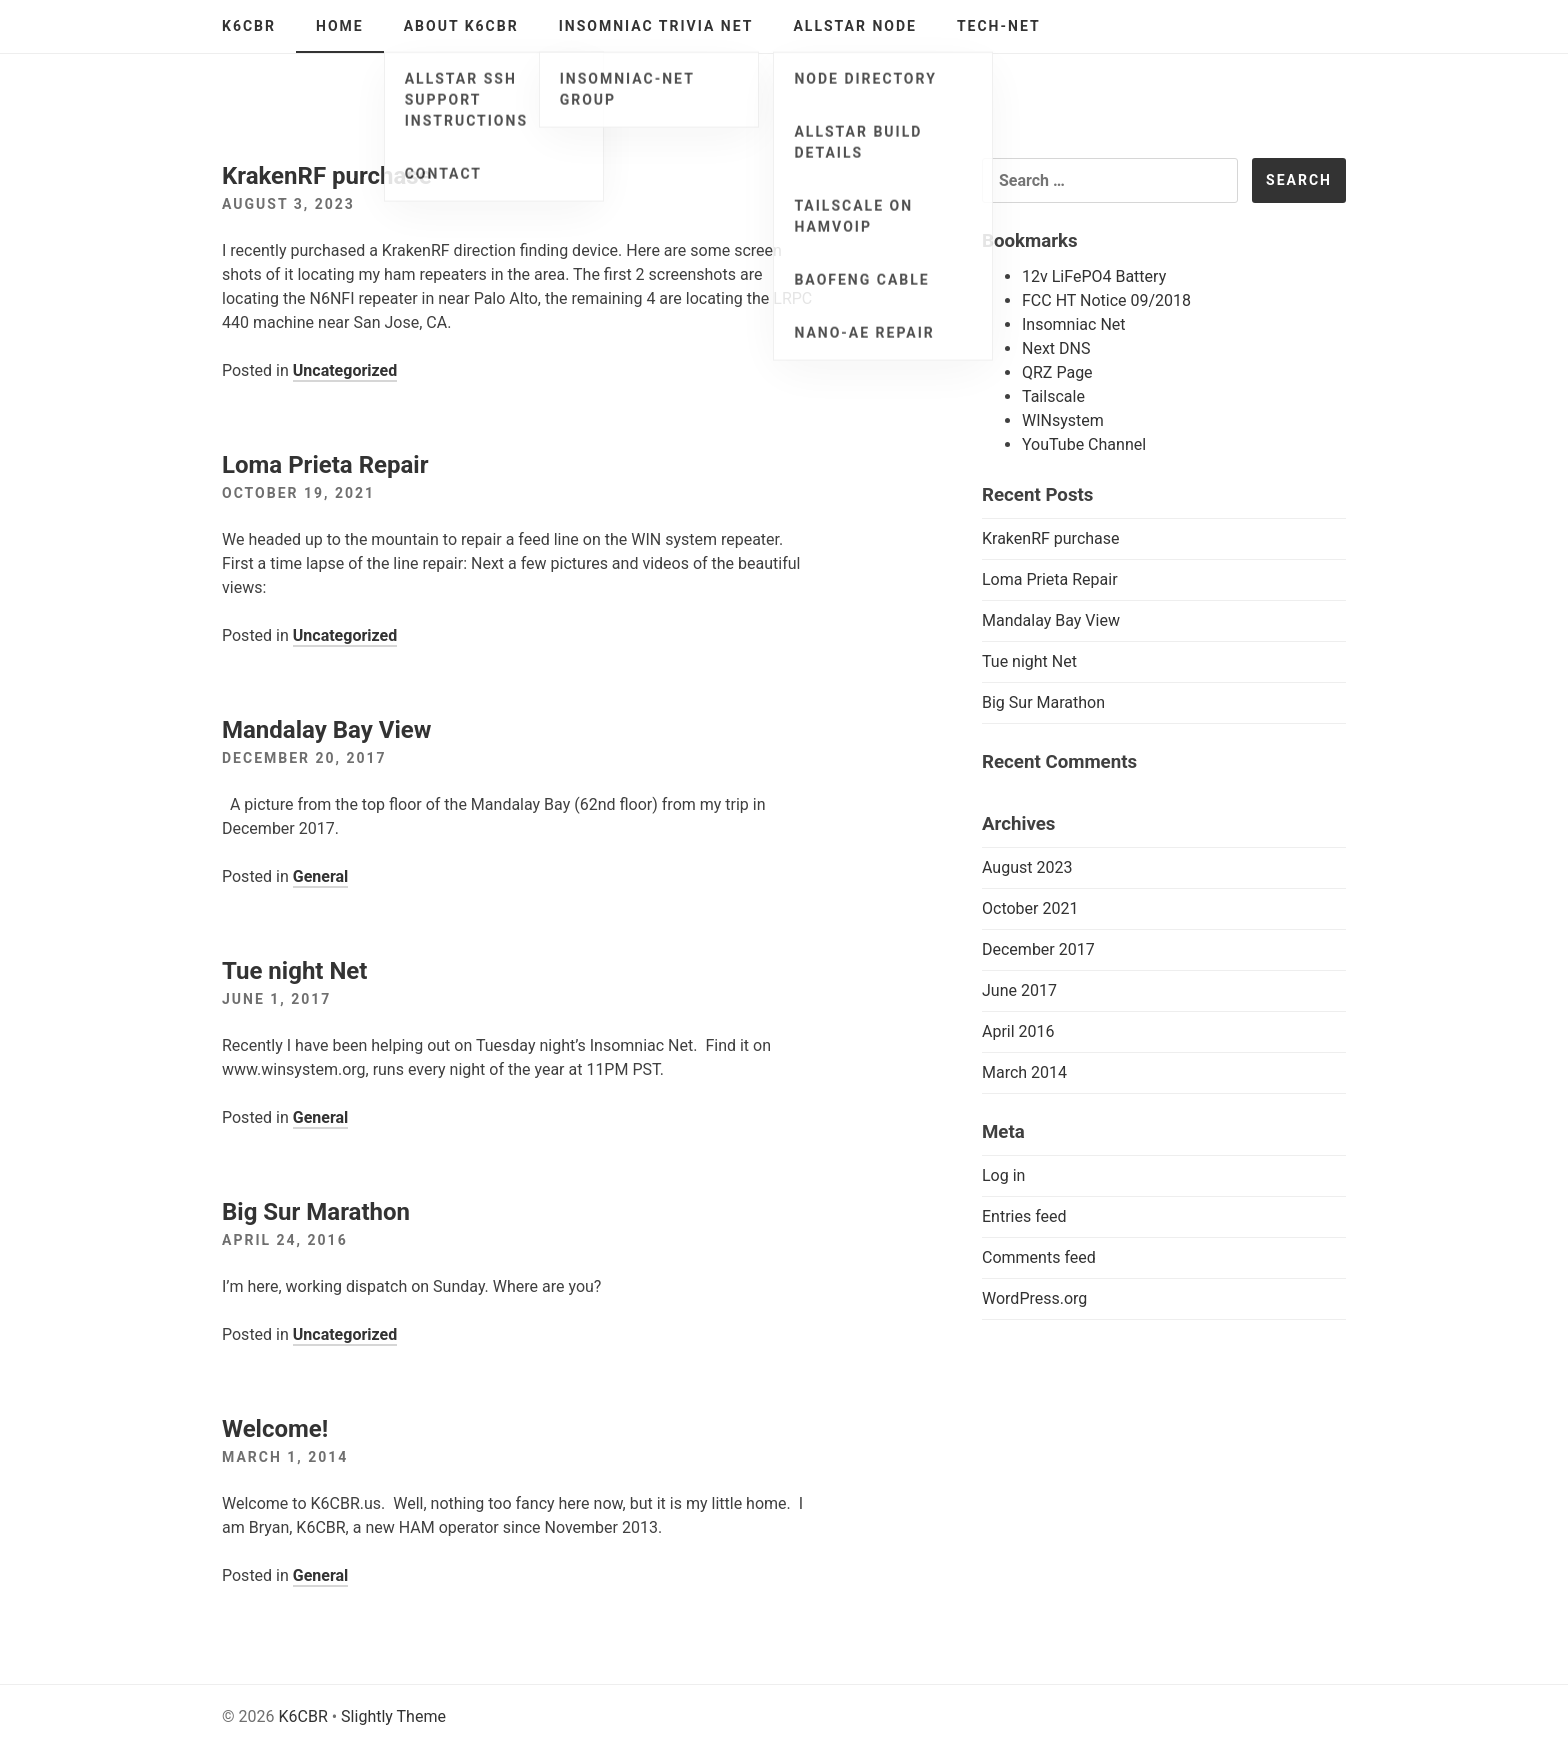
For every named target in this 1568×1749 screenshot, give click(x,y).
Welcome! (275, 1429)
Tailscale (1053, 396)
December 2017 (1038, 949)
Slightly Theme (393, 1716)
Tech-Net (999, 26)
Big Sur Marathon (316, 1212)
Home (340, 26)
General (321, 876)
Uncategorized (345, 370)
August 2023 (1027, 867)
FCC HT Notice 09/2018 (1106, 300)
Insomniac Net (1074, 324)
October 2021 (1030, 908)
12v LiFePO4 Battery (1094, 276)
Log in (1003, 1175)
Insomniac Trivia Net (656, 26)
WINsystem (1063, 420)
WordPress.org (1034, 1298)
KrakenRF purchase (327, 176)
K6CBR (249, 26)
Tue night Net (294, 971)
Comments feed (1039, 1257)
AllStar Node (854, 26)
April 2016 (1018, 1031)
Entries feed (1024, 1216)
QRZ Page (1057, 372)
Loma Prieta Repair (325, 465)
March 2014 (1024, 1072)
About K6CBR (461, 26)
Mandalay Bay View (326, 730)
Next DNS (1056, 348)
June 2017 (1019, 990)
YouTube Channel (1084, 444)
